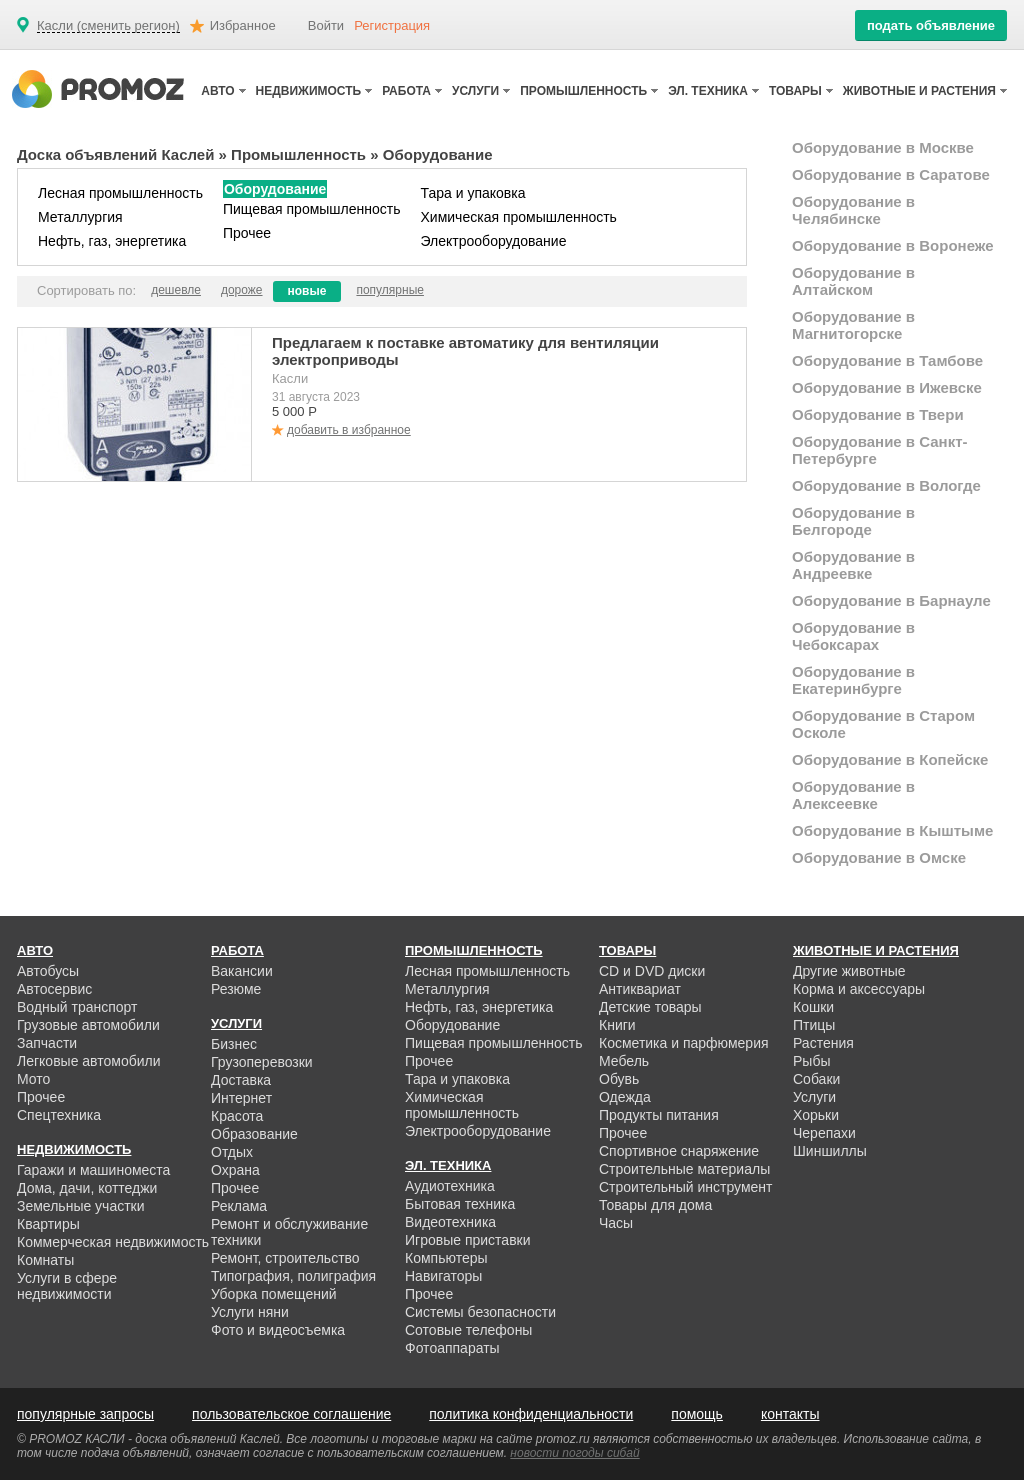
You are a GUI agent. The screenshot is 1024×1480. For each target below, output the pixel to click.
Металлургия (80, 217)
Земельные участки (81, 1206)
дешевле (176, 290)
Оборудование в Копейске (890, 759)
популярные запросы (85, 1414)
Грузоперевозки (262, 1062)
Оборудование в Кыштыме (892, 830)
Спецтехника (59, 1115)
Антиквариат (640, 989)
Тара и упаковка (473, 193)
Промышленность (298, 154)
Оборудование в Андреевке (853, 565)
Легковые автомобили (89, 1061)
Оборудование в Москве (883, 147)
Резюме (236, 989)
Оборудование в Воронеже (893, 245)
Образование (254, 1134)
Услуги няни (250, 1312)
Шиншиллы (830, 1151)
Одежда (625, 1097)
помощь (697, 1414)
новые (307, 291)
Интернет (241, 1098)
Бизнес (234, 1044)
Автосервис (54, 989)
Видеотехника (450, 1222)
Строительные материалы (684, 1169)
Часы (616, 1223)
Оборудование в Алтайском (853, 281)
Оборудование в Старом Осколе (883, 724)
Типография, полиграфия (293, 1276)
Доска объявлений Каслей (115, 154)
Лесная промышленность (120, 193)
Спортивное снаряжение (679, 1151)
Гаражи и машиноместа (93, 1170)
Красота (237, 1116)
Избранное (243, 25)
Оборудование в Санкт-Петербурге (880, 450)
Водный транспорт (77, 1007)
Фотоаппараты (452, 1348)
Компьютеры (446, 1258)
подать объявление (931, 25)
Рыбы (811, 1061)
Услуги (814, 1097)
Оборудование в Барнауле (891, 600)
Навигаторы (443, 1276)
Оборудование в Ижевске (887, 387)
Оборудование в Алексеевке (853, 795)
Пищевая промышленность (312, 209)
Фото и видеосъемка (278, 1330)
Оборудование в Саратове (891, 174)
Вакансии (242, 971)
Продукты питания (659, 1115)
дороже (242, 290)
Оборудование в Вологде (886, 485)
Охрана (235, 1170)
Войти (326, 25)
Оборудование (275, 189)
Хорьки (816, 1115)
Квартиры (48, 1224)
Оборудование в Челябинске (853, 210)
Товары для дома (655, 1205)
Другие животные (849, 971)
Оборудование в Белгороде (853, 521)
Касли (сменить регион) (108, 26)
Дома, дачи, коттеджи (87, 1188)
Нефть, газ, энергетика (112, 241)
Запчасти (47, 1043)
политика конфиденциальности (531, 1414)
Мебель (624, 1061)
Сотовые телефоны (468, 1330)
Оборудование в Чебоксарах (853, 636)
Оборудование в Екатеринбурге (853, 680)
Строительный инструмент (685, 1187)
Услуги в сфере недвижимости (67, 1286)
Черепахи (824, 1133)
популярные (390, 290)
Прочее (247, 233)
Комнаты (45, 1260)
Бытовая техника (460, 1204)
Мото (33, 1079)
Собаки (816, 1079)
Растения (823, 1043)
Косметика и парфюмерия (684, 1043)
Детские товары (650, 1007)
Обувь (619, 1079)
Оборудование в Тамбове (887, 360)
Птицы (814, 1025)
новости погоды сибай (574, 1453)
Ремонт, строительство (285, 1258)
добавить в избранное (349, 430)
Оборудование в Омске (879, 857)
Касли (290, 378)
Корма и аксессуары (859, 989)
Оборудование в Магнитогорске (853, 325)
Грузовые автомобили (88, 1025)
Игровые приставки (468, 1240)
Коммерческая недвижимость (113, 1242)
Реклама (239, 1206)
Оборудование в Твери (878, 414)
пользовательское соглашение (291, 1414)
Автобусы (48, 971)
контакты (790, 1414)
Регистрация (392, 25)
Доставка (241, 1080)
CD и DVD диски (652, 971)
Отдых (232, 1152)
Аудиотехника (450, 1186)
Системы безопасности (480, 1312)
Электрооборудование (494, 241)
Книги (617, 1025)
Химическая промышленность (519, 217)
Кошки (813, 1007)
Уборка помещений (274, 1294)
